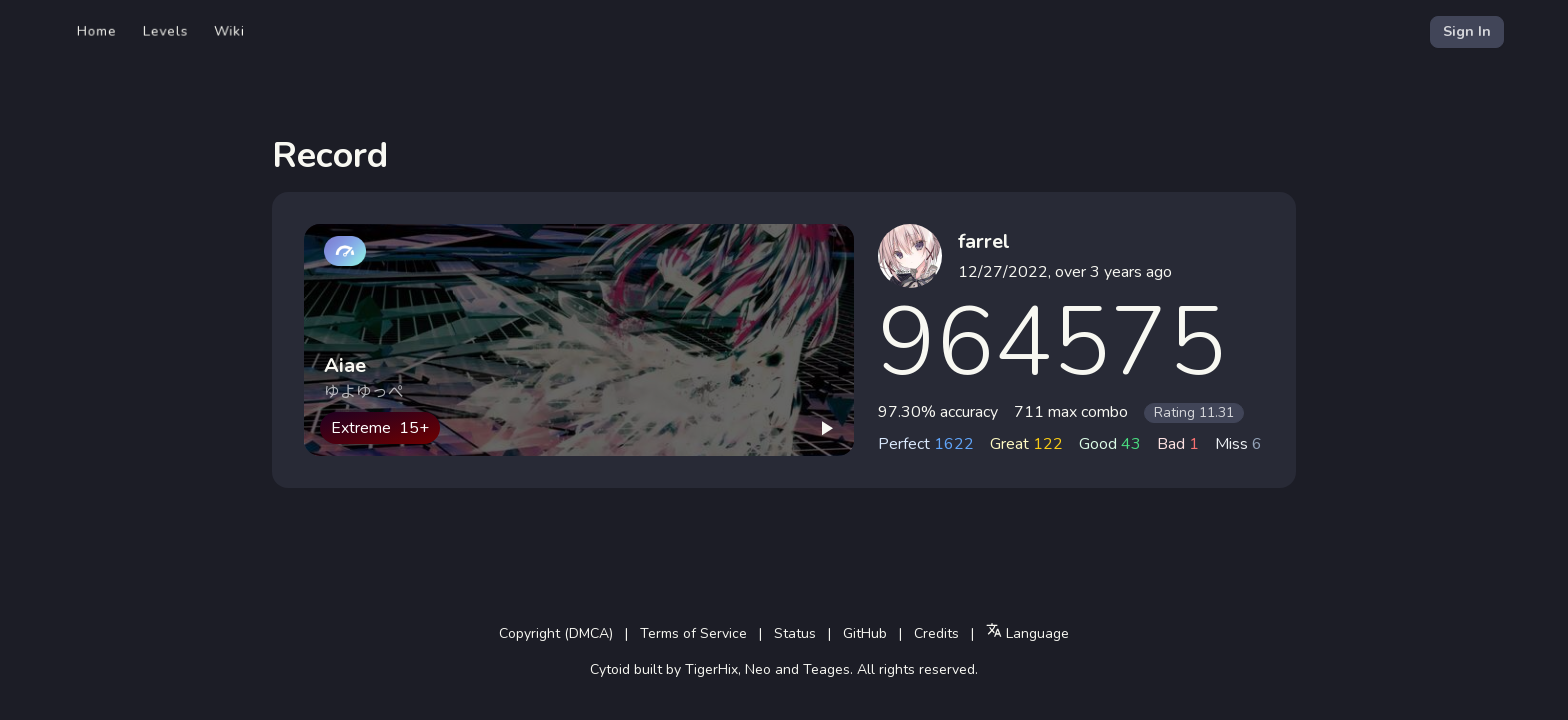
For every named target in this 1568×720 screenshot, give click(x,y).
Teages (826, 669)
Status (795, 633)
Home (97, 31)
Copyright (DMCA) (556, 633)
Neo (758, 669)
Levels (165, 31)
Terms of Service (693, 633)
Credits (936, 633)
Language (1027, 632)
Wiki (229, 31)
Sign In (1467, 31)
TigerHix (711, 669)
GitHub (865, 633)
